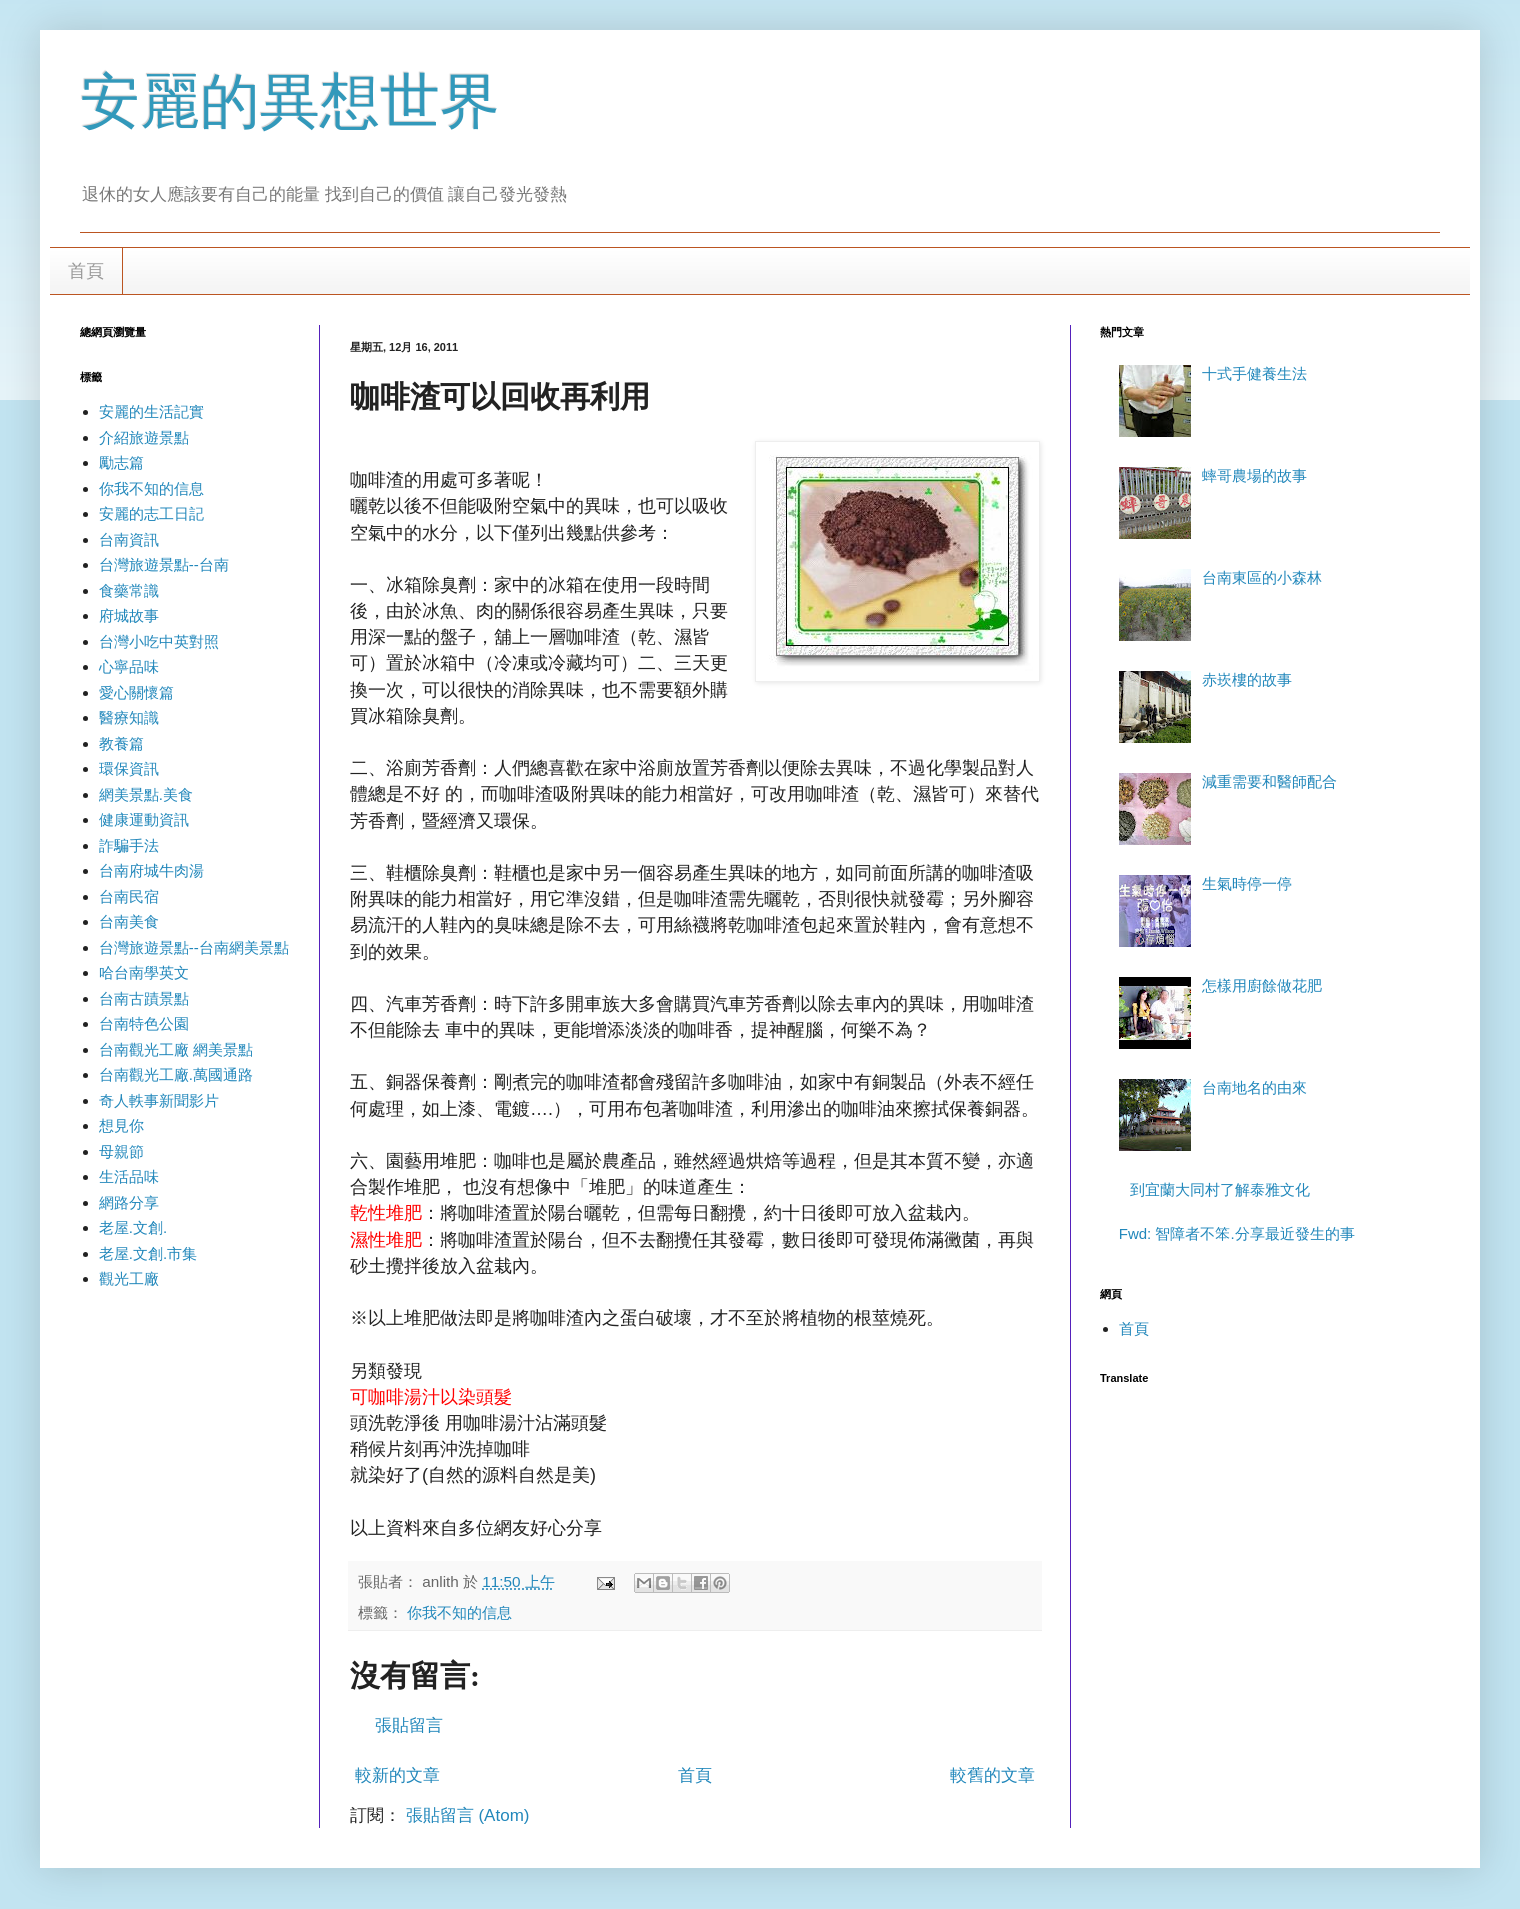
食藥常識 (129, 590)
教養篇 (121, 743)
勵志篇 (121, 462)
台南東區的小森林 (1262, 577)
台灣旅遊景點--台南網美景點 (194, 947)
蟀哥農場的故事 (1254, 475)
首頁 (86, 271)
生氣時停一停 (1247, 883)
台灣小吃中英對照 (159, 641)
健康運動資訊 (144, 819)
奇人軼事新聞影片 (159, 1100)
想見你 (121, 1125)
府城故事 (129, 615)
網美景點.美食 (146, 794)
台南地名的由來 (1254, 1087)
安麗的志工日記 (151, 513)
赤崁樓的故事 (1247, 679)
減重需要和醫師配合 (1269, 781)
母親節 (121, 1151)
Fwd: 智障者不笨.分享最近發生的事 (1237, 1233)
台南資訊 (129, 539)
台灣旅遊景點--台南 (164, 564)
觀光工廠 (129, 1278)
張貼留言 (409, 1725)
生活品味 (129, 1176)
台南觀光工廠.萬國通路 (176, 1074)
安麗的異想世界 (290, 101)
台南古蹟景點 (144, 998)
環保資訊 (129, 768)
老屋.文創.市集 (148, 1253)
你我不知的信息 (459, 1612)
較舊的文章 (992, 1775)
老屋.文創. (133, 1227)
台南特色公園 (144, 1023)
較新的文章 (397, 1775)
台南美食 (129, 921)
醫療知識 (129, 717)
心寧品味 (129, 666)
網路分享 (129, 1202)
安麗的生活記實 (151, 411)
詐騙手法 (129, 845)
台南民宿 (129, 896)
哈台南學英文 (144, 972)
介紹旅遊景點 (144, 437)
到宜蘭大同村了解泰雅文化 (1220, 1189)
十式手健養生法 (1254, 373)
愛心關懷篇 (136, 692)
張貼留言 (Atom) (468, 1815)
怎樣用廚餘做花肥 (1262, 985)
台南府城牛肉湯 (151, 870)
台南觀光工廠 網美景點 (176, 1049)
